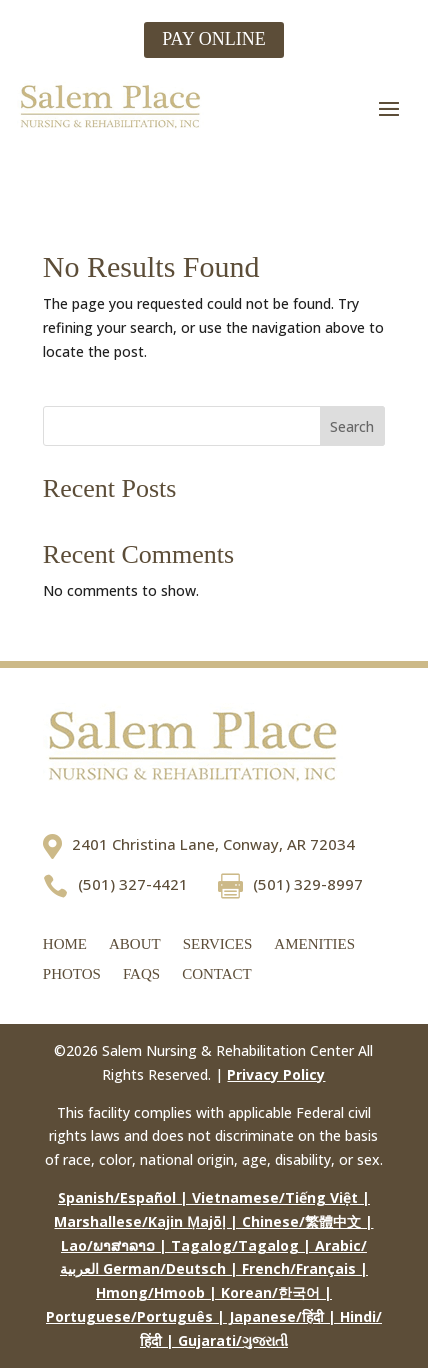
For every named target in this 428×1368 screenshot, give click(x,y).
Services (218, 944)
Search (352, 426)
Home (65, 944)
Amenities (314, 944)
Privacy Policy (276, 1074)
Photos (72, 974)
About (135, 944)
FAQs (141, 974)
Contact (217, 974)
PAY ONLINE (214, 39)
